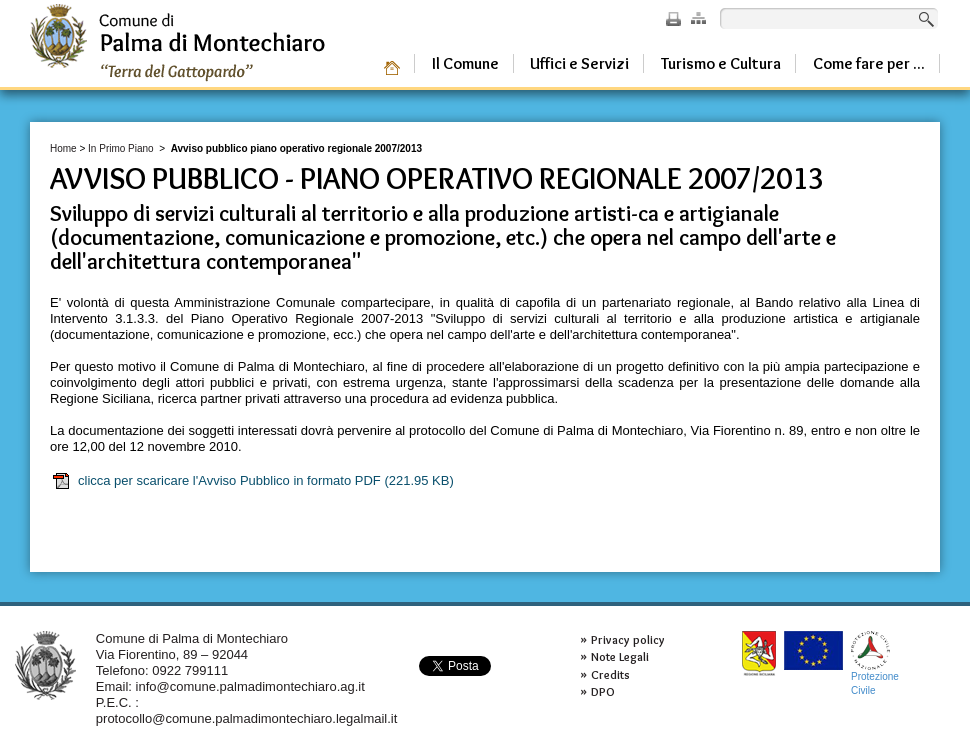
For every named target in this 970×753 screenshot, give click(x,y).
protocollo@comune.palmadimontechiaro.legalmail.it (247, 718)
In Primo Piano (121, 148)
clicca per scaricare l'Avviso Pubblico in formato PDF (252, 481)
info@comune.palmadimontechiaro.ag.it (250, 686)
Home (63, 148)
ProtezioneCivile (875, 663)
